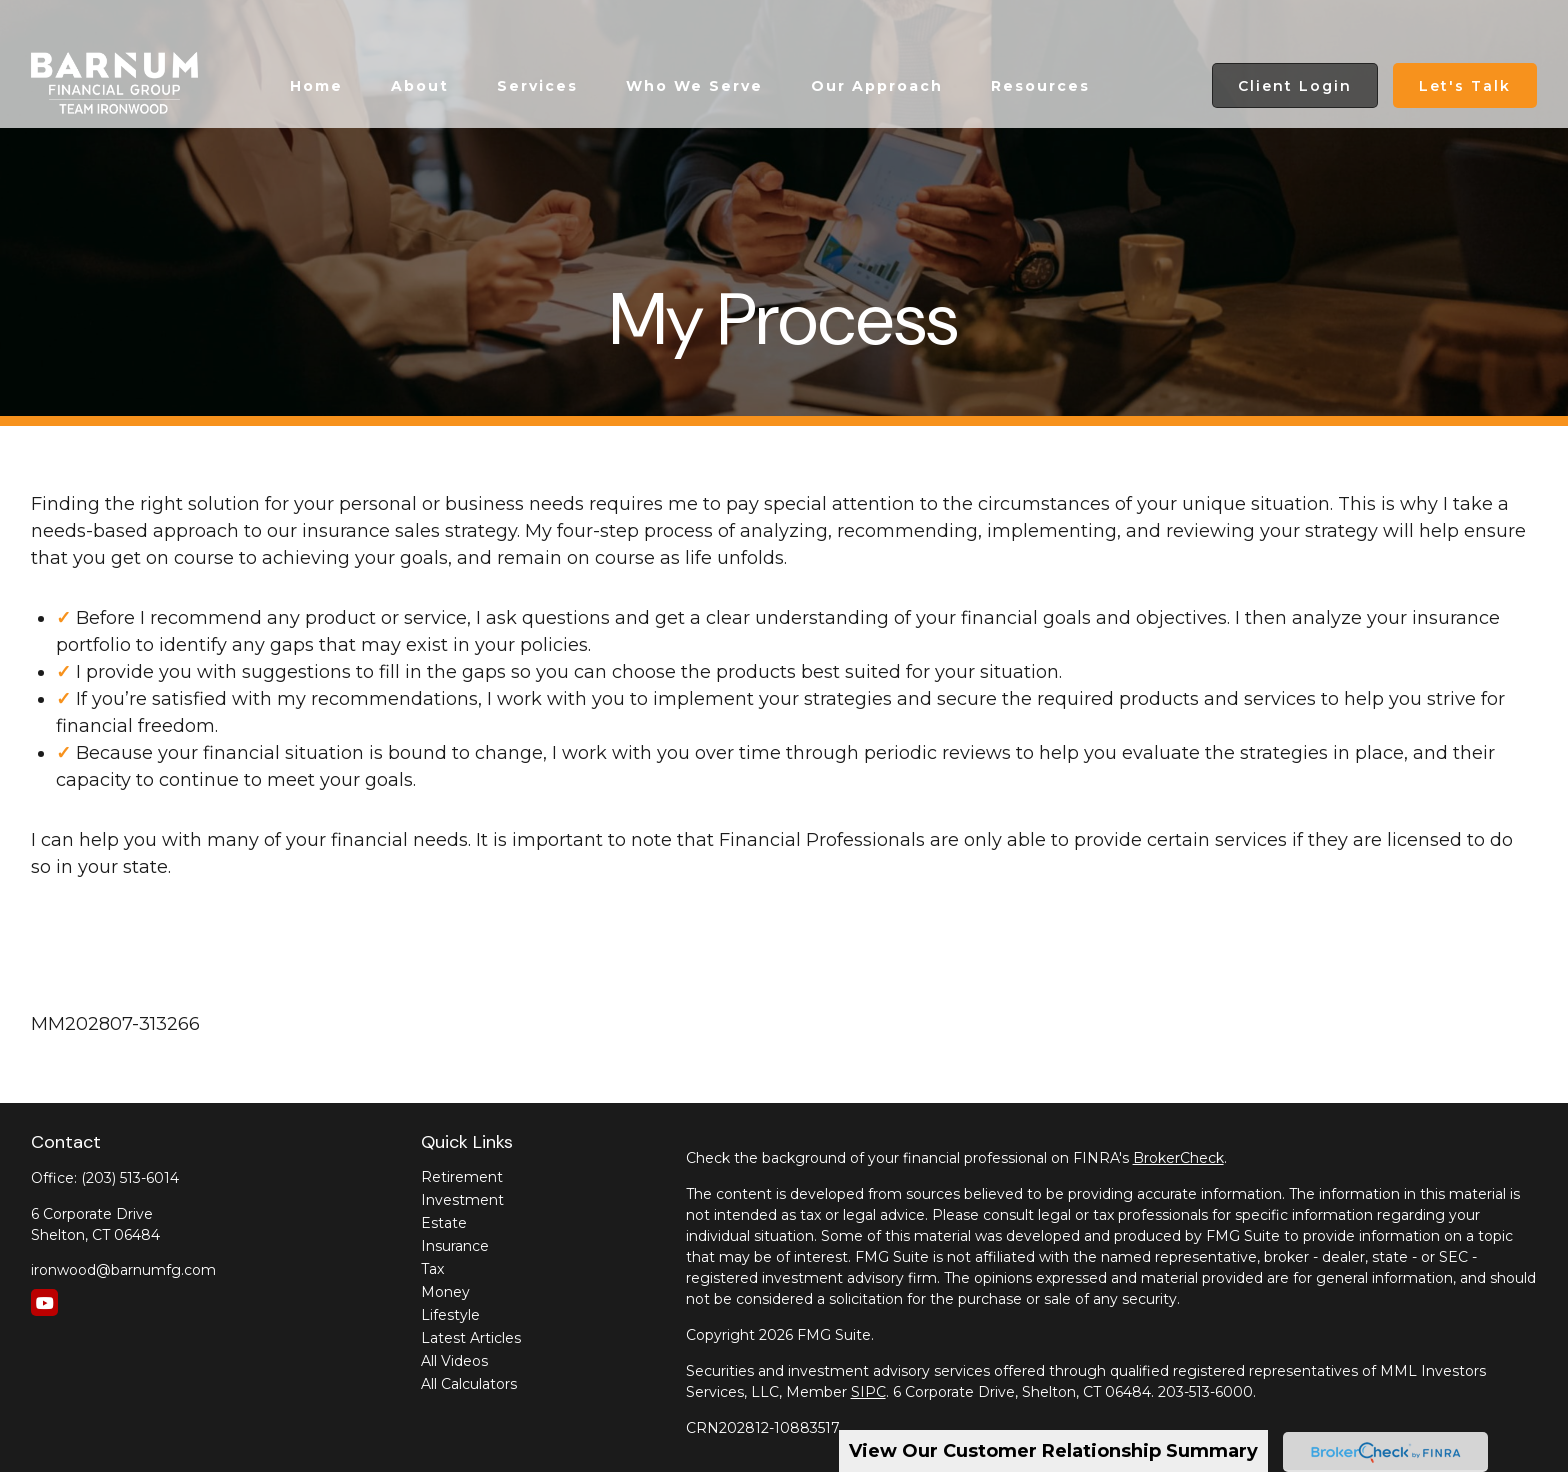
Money (445, 1292)
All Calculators (469, 1384)
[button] (316, 42)
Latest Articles (471, 1338)
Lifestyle (450, 1315)
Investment (462, 1200)
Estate (444, 1223)
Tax (432, 1269)
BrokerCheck (1178, 1158)
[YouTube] (44, 1302)
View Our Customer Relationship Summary (1053, 1451)
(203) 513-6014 (130, 1178)
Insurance (455, 1246)
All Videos (454, 1361)
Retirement (462, 1177)
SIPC (868, 1392)
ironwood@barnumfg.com (123, 1270)
